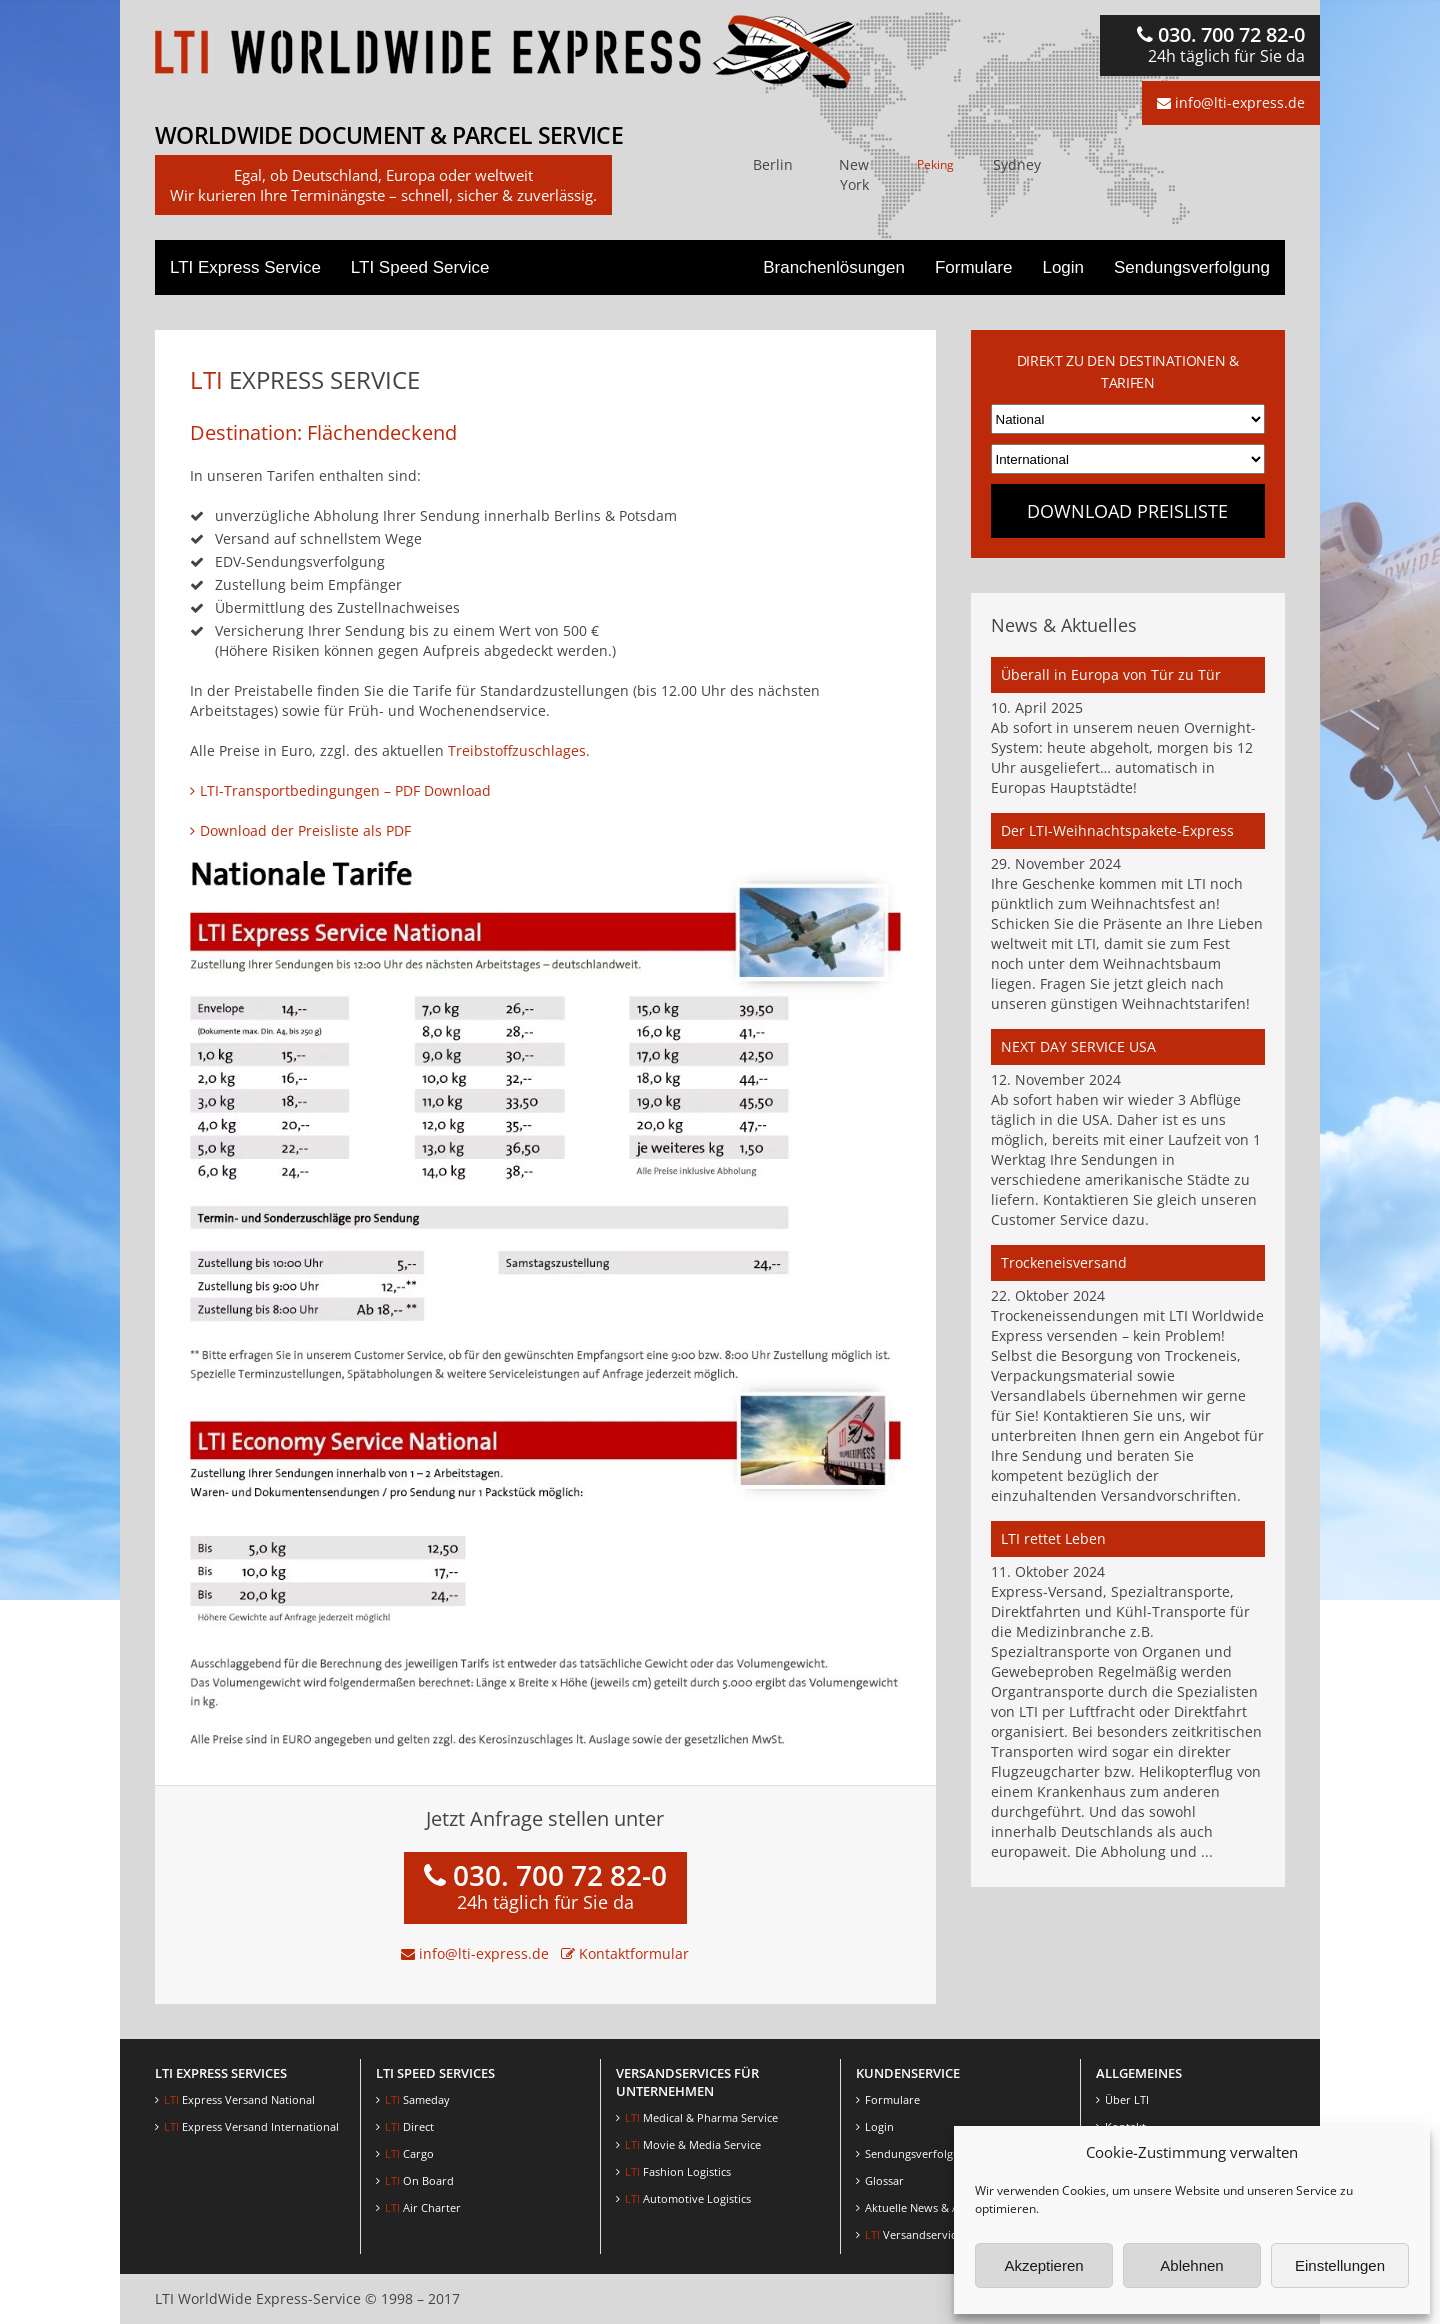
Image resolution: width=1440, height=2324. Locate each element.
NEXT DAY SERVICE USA (1078, 1046)
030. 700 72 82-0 (1221, 44)
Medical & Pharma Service (701, 2117)
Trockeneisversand (1064, 1262)
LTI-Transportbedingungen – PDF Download (345, 790)
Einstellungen (1340, 2265)
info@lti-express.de (1231, 102)
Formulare (973, 267)
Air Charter (423, 2207)
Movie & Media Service (693, 2144)
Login (1063, 267)
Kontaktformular (625, 1953)
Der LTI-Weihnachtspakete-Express (1117, 830)
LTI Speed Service (420, 267)
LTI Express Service (245, 267)
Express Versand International (251, 2126)
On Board (419, 2180)
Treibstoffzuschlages (517, 750)
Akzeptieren (1043, 2265)
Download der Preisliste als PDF (305, 830)
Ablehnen (1191, 2265)
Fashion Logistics (678, 2171)
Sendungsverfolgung (1192, 267)
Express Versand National (239, 2099)
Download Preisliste (1127, 511)
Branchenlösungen (834, 267)
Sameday (417, 2099)
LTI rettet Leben (1053, 1538)
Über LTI (1127, 2099)
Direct (409, 2126)
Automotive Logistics (688, 2198)
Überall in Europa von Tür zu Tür (1111, 674)
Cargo (409, 2153)
